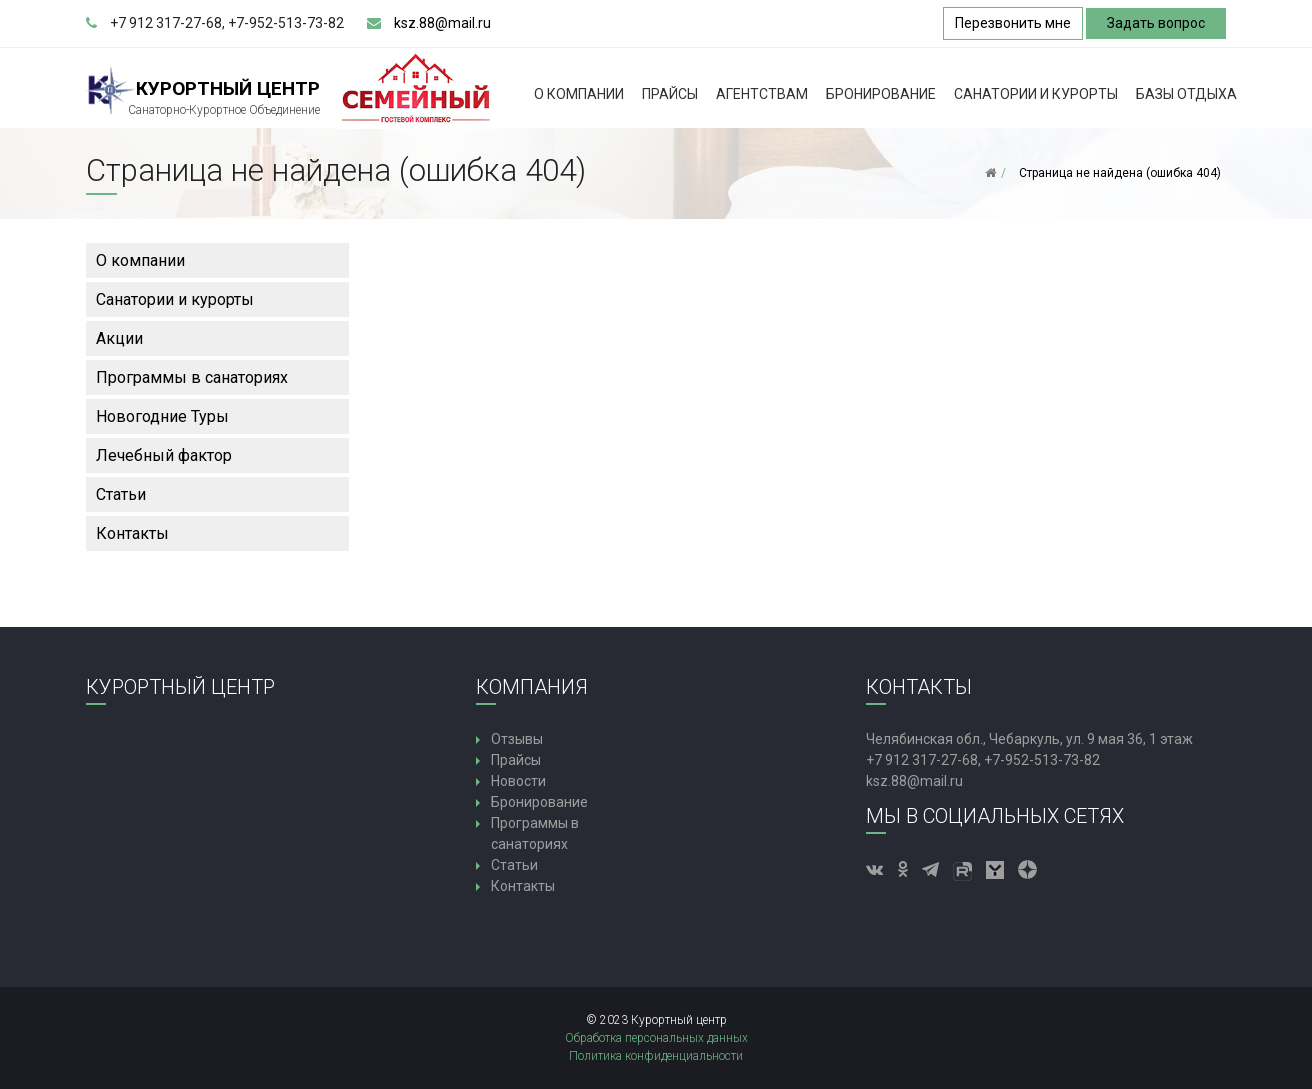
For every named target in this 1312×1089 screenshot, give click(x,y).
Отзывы (517, 739)
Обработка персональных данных (656, 1038)
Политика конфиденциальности (656, 1056)
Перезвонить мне (1013, 23)
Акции (119, 338)
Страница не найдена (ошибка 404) (1120, 173)
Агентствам (762, 94)
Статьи (121, 494)
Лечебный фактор (164, 455)
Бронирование (881, 94)
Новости (518, 781)
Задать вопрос (1156, 23)
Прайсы (670, 94)
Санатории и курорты (1036, 94)
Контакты (132, 533)
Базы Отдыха (1186, 94)
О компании (579, 94)
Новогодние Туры (162, 416)
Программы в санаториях (192, 377)
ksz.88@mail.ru (442, 23)
